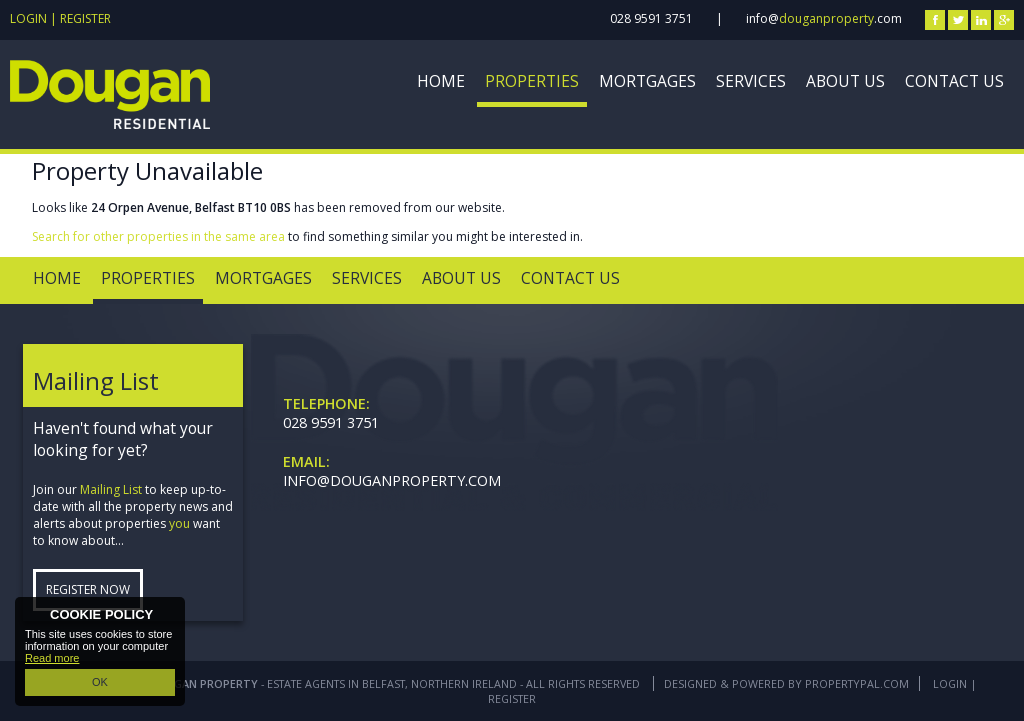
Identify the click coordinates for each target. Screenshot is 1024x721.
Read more (52, 658)
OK (100, 682)
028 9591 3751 (651, 18)
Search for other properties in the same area (158, 236)
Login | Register (60, 18)
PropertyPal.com (857, 683)
